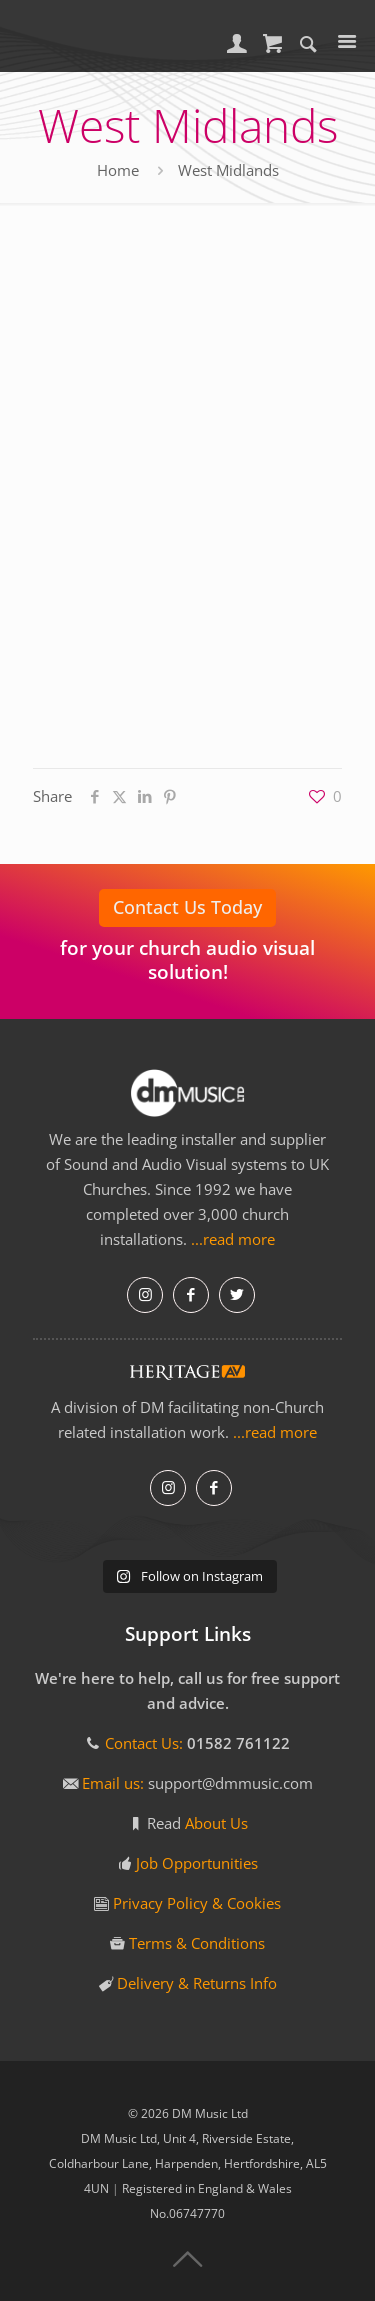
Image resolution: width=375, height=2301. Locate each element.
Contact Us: (144, 1743)
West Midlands (228, 170)
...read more (233, 1239)
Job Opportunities (197, 1863)
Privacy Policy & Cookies (197, 1903)
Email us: (115, 1783)
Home (118, 170)
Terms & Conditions (197, 1943)
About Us (216, 1823)
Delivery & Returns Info (197, 1983)
